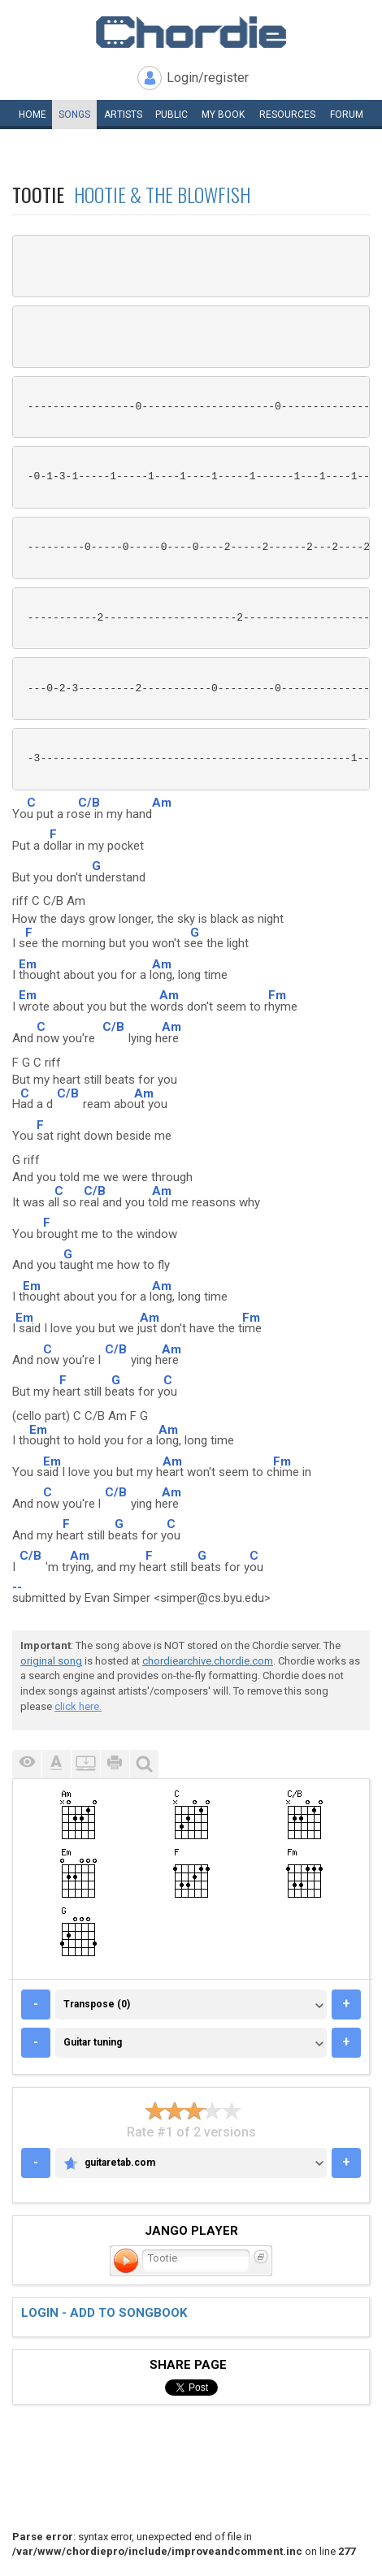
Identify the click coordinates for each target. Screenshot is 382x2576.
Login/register (208, 77)
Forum (346, 114)
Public (171, 114)
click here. (78, 1706)
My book (223, 114)
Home (32, 114)
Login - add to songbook (104, 2312)
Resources (287, 114)
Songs (74, 114)
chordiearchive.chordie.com (207, 1661)
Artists (123, 114)
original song (51, 1661)
